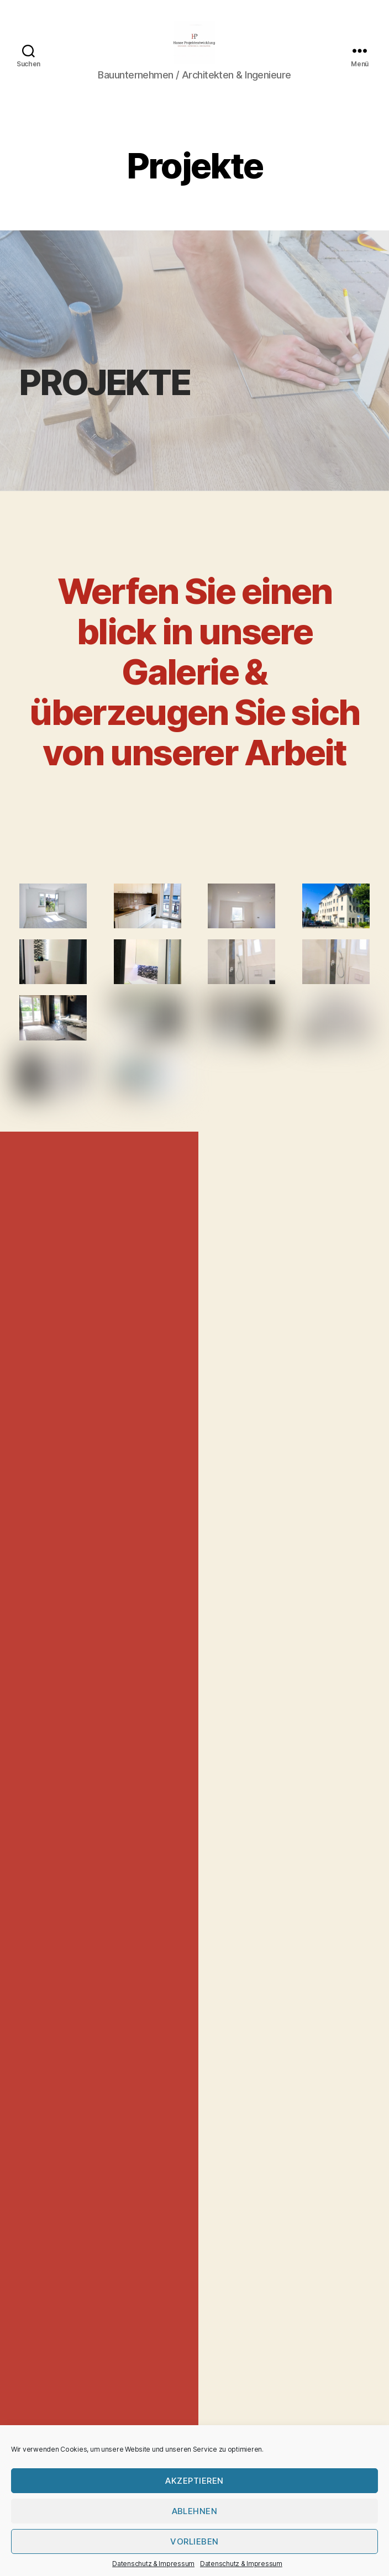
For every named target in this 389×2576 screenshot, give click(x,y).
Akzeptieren (194, 2480)
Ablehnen (195, 2511)
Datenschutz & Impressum (153, 2563)
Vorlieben (194, 2541)
